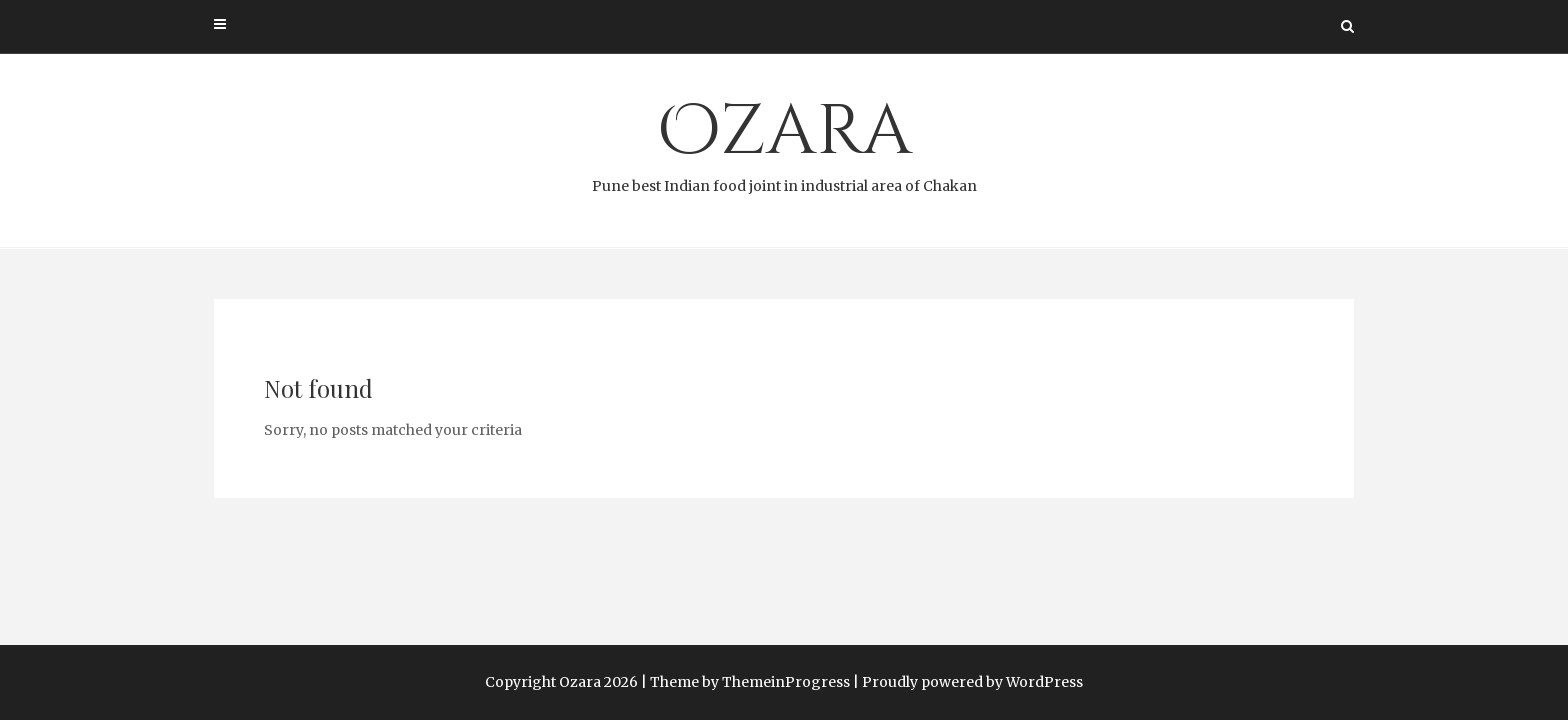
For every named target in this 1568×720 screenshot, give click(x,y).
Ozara (784, 141)
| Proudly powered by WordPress (968, 682)
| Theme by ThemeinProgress (745, 682)
